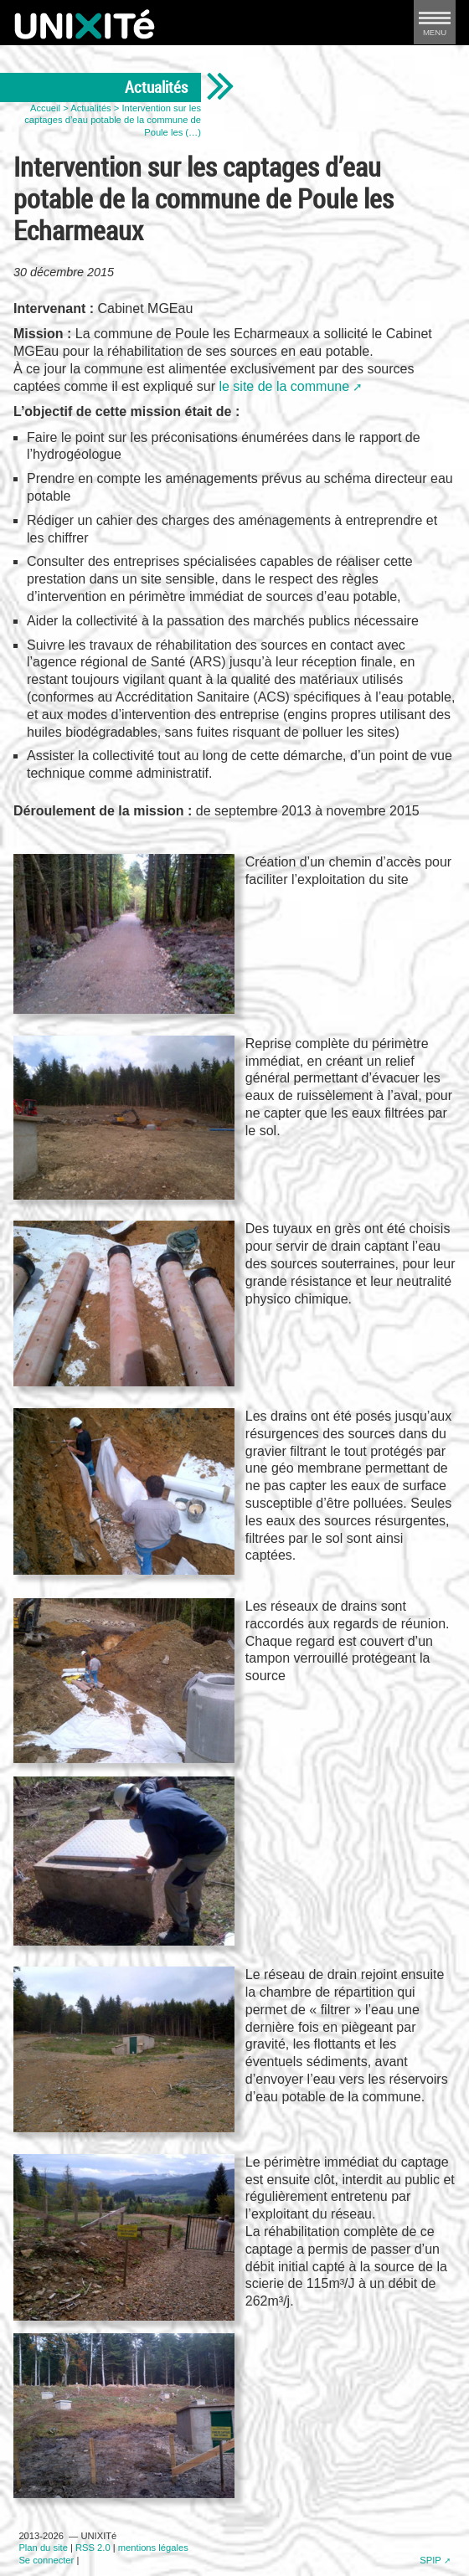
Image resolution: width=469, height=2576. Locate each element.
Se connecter (46, 2560)
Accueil (45, 108)
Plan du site (42, 2548)
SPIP (430, 2560)
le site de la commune (284, 386)
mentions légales (153, 2548)
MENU (435, 27)
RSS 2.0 (93, 2548)
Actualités (90, 108)
